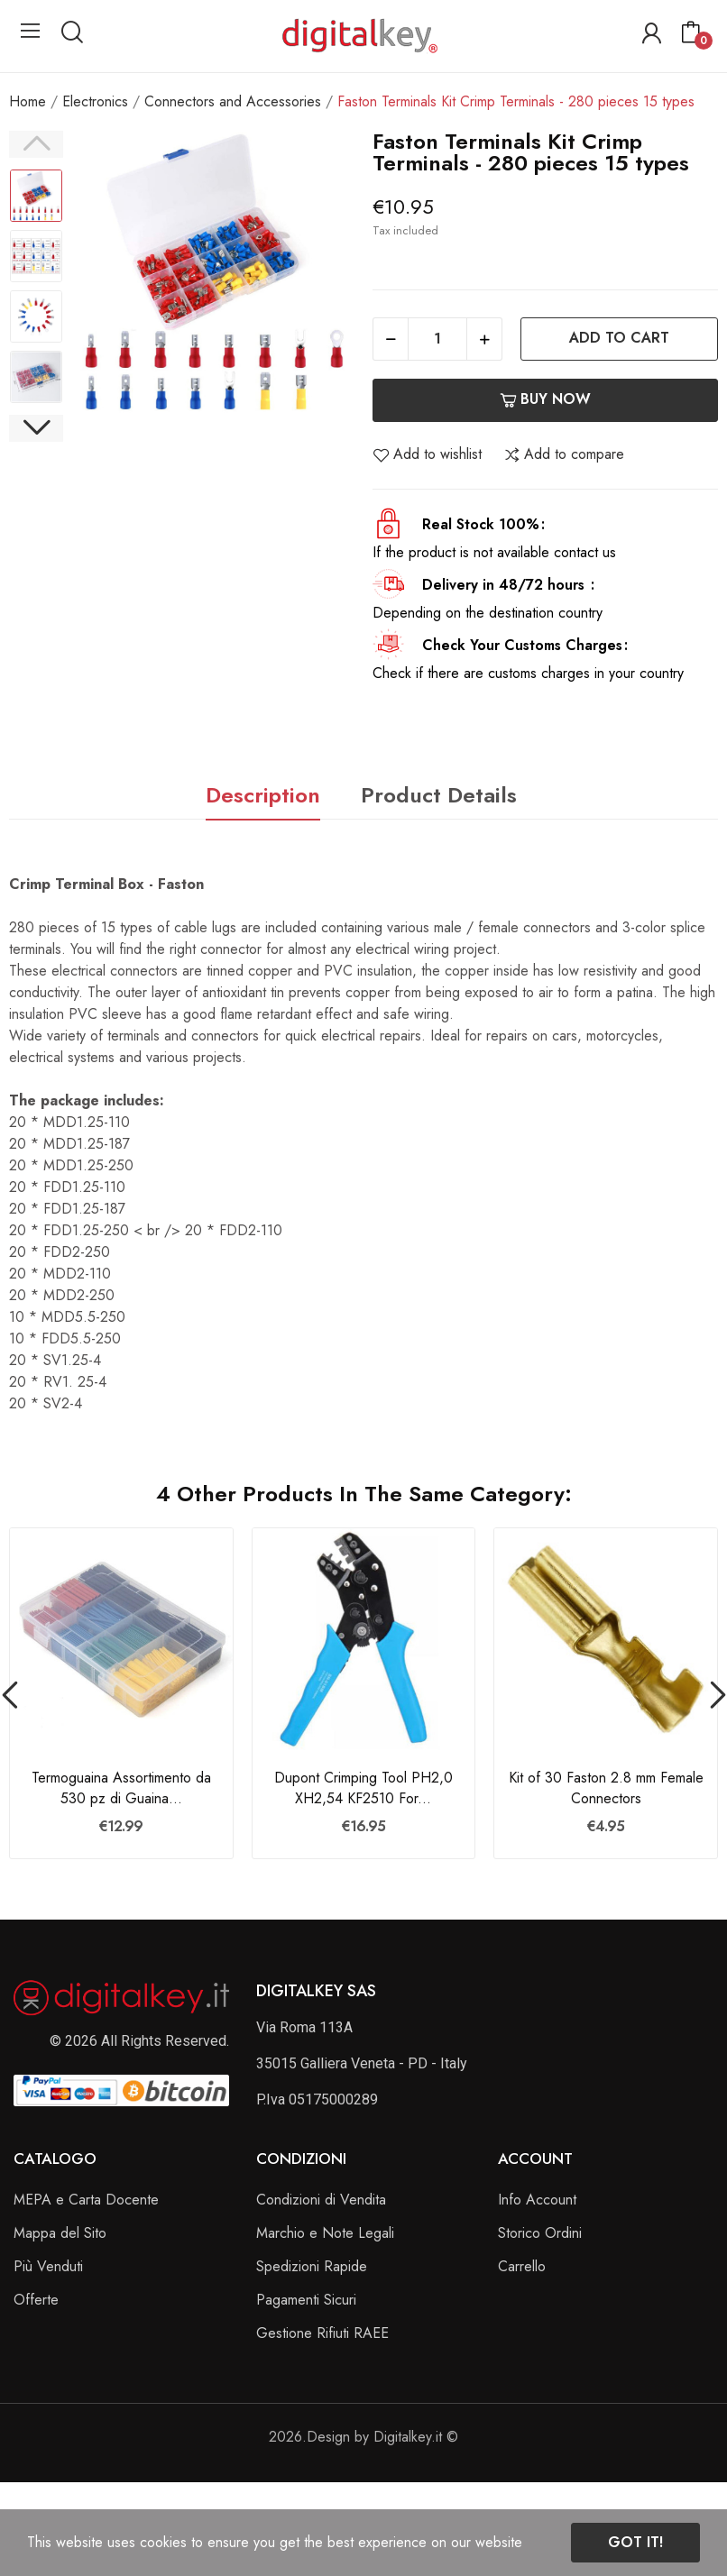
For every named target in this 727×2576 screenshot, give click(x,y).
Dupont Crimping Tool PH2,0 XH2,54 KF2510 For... (363, 1788)
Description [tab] (263, 795)
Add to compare (563, 454)
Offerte (36, 2299)
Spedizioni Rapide (311, 2266)
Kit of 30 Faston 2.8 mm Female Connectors (606, 1788)
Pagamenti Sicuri (306, 2299)
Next (36, 428)
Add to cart (619, 337)
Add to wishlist (427, 454)
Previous (36, 144)
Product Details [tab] (439, 795)
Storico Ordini (540, 2233)
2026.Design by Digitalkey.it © (363, 2436)
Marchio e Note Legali (325, 2233)
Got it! (635, 2542)
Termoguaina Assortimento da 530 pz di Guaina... (121, 1788)
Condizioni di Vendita (321, 2199)
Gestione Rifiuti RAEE (322, 2333)
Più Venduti (48, 2266)
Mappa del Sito (60, 2233)
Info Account (537, 2199)
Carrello (522, 2266)
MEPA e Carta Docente (86, 2199)
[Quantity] (437, 339)
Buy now (545, 399)
